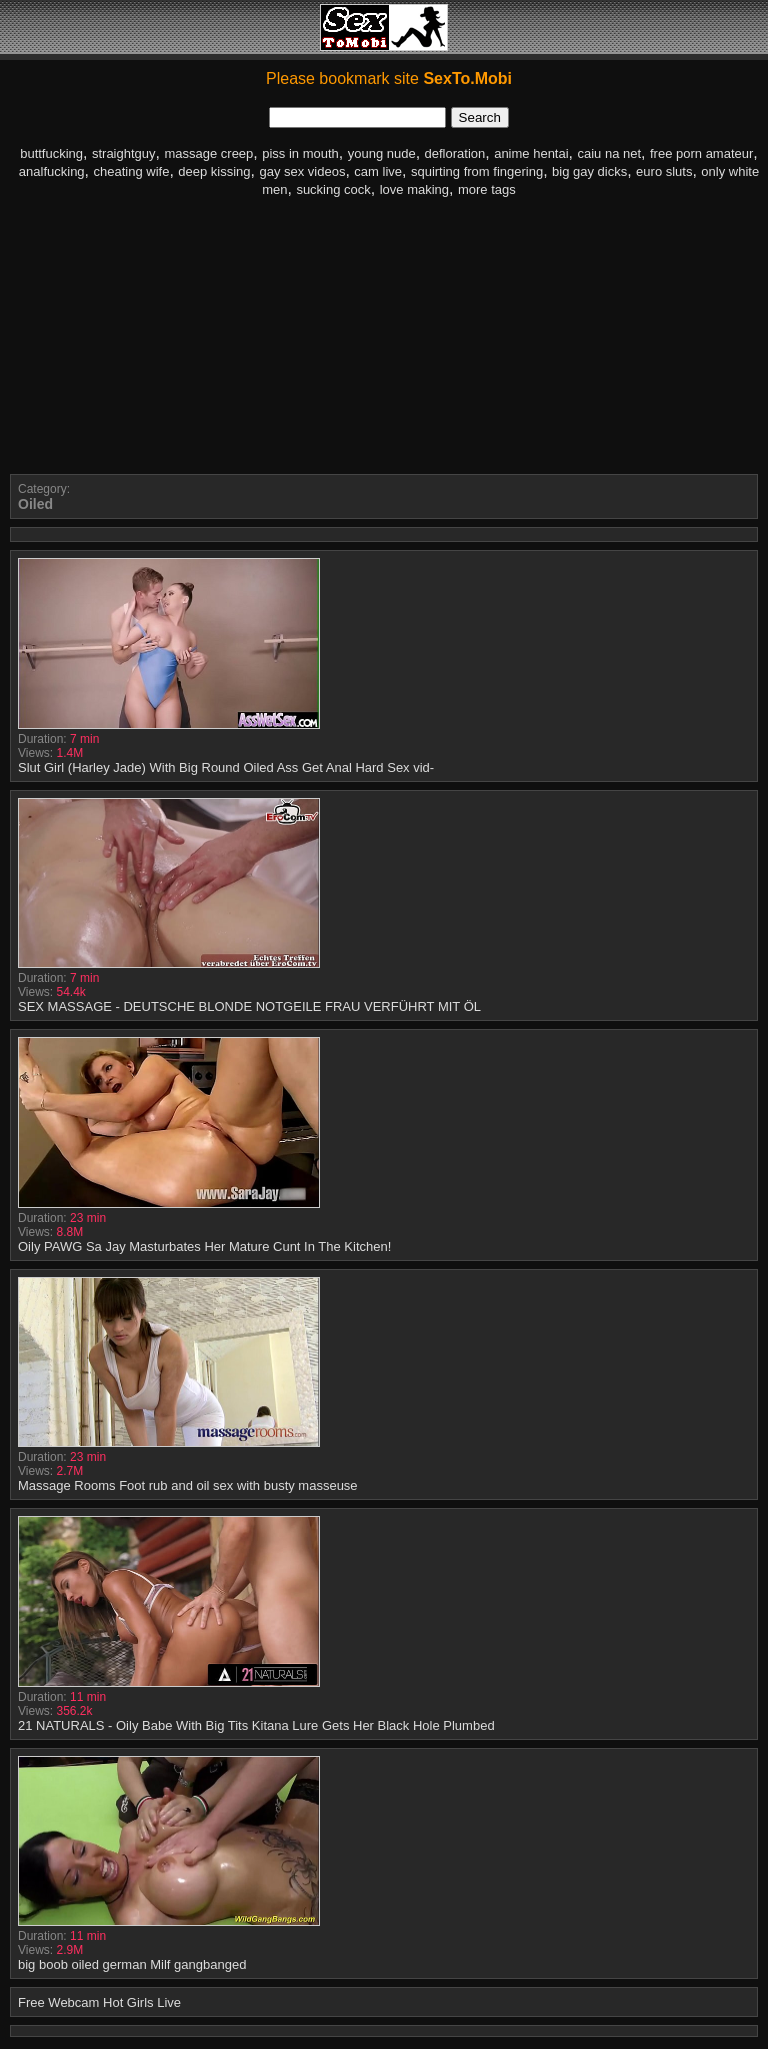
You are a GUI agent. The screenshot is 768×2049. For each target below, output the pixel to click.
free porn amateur (701, 153)
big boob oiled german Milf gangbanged (132, 1964)
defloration (455, 153)
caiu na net (610, 153)
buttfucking (51, 153)
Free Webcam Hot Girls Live (99, 2002)
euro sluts (664, 171)
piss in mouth (300, 153)
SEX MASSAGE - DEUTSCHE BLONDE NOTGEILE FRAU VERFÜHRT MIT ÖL (249, 1006)
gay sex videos (302, 171)
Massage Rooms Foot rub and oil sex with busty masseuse (188, 1485)
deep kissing (214, 171)
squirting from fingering (477, 171)
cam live (378, 171)
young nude (382, 153)
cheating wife (132, 171)
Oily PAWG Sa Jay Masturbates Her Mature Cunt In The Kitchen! (204, 1246)
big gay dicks (589, 171)
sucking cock (333, 189)
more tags (487, 189)
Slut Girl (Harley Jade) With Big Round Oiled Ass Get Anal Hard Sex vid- (226, 767)
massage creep (208, 153)
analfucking (52, 171)
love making (414, 189)
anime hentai (531, 153)
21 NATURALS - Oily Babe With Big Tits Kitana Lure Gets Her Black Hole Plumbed (256, 1725)
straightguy (124, 153)
